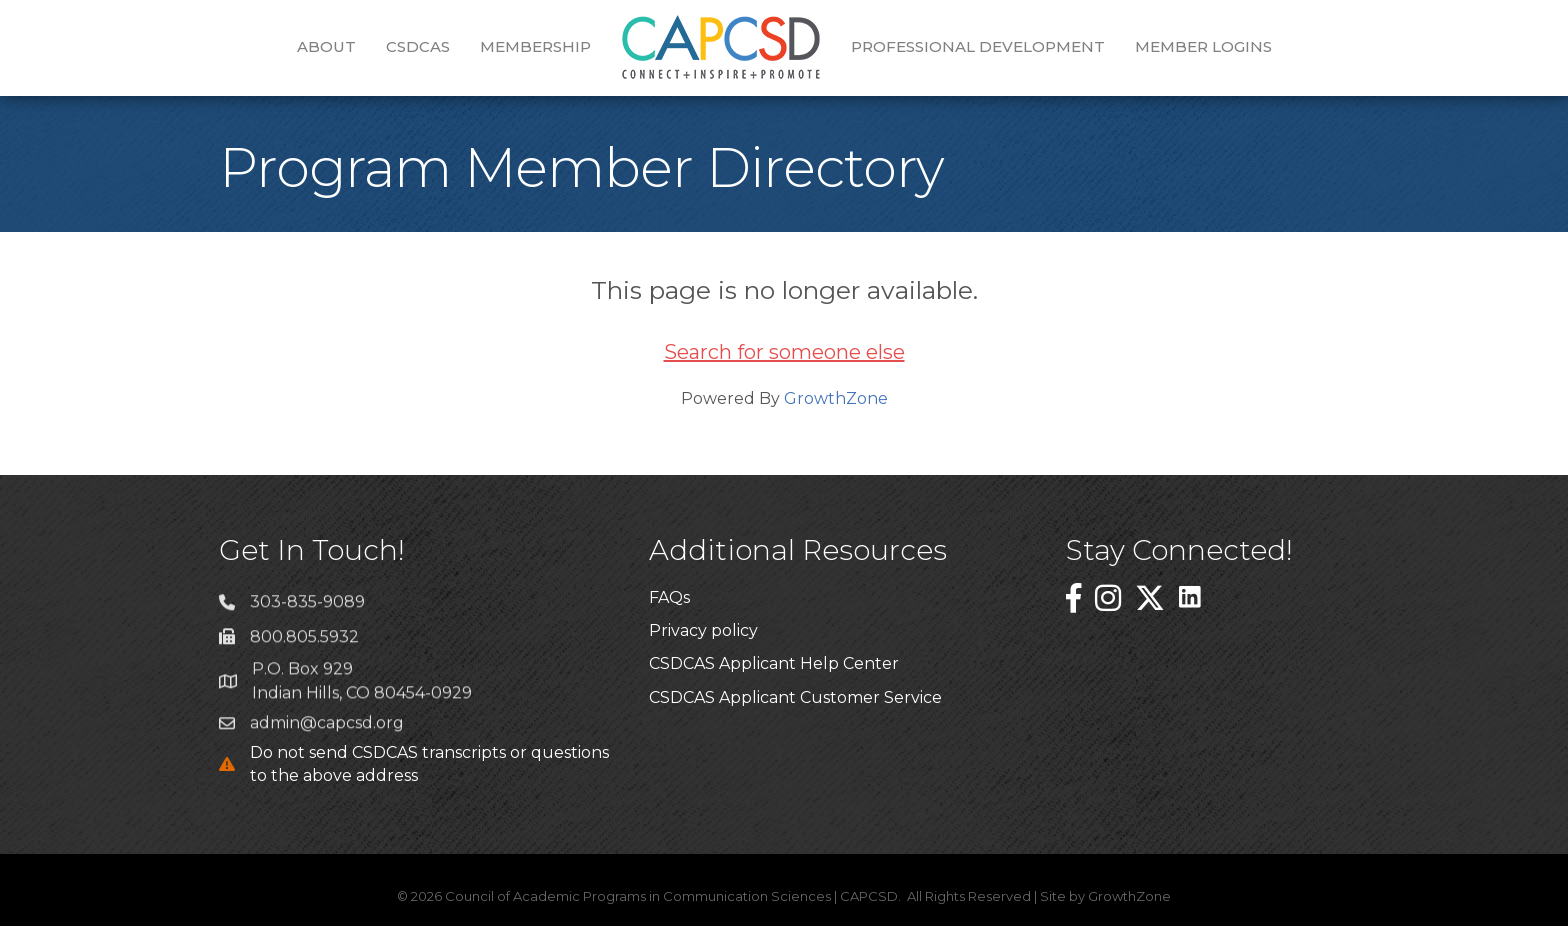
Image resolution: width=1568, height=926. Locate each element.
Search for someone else (784, 352)
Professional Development (978, 46)
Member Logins (1203, 46)
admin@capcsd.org (327, 732)
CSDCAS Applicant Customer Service (795, 698)
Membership (535, 46)
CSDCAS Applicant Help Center (774, 665)
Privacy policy (703, 631)
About (326, 46)
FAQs (669, 598)
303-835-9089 (307, 611)
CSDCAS (418, 46)
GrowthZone (836, 398)
